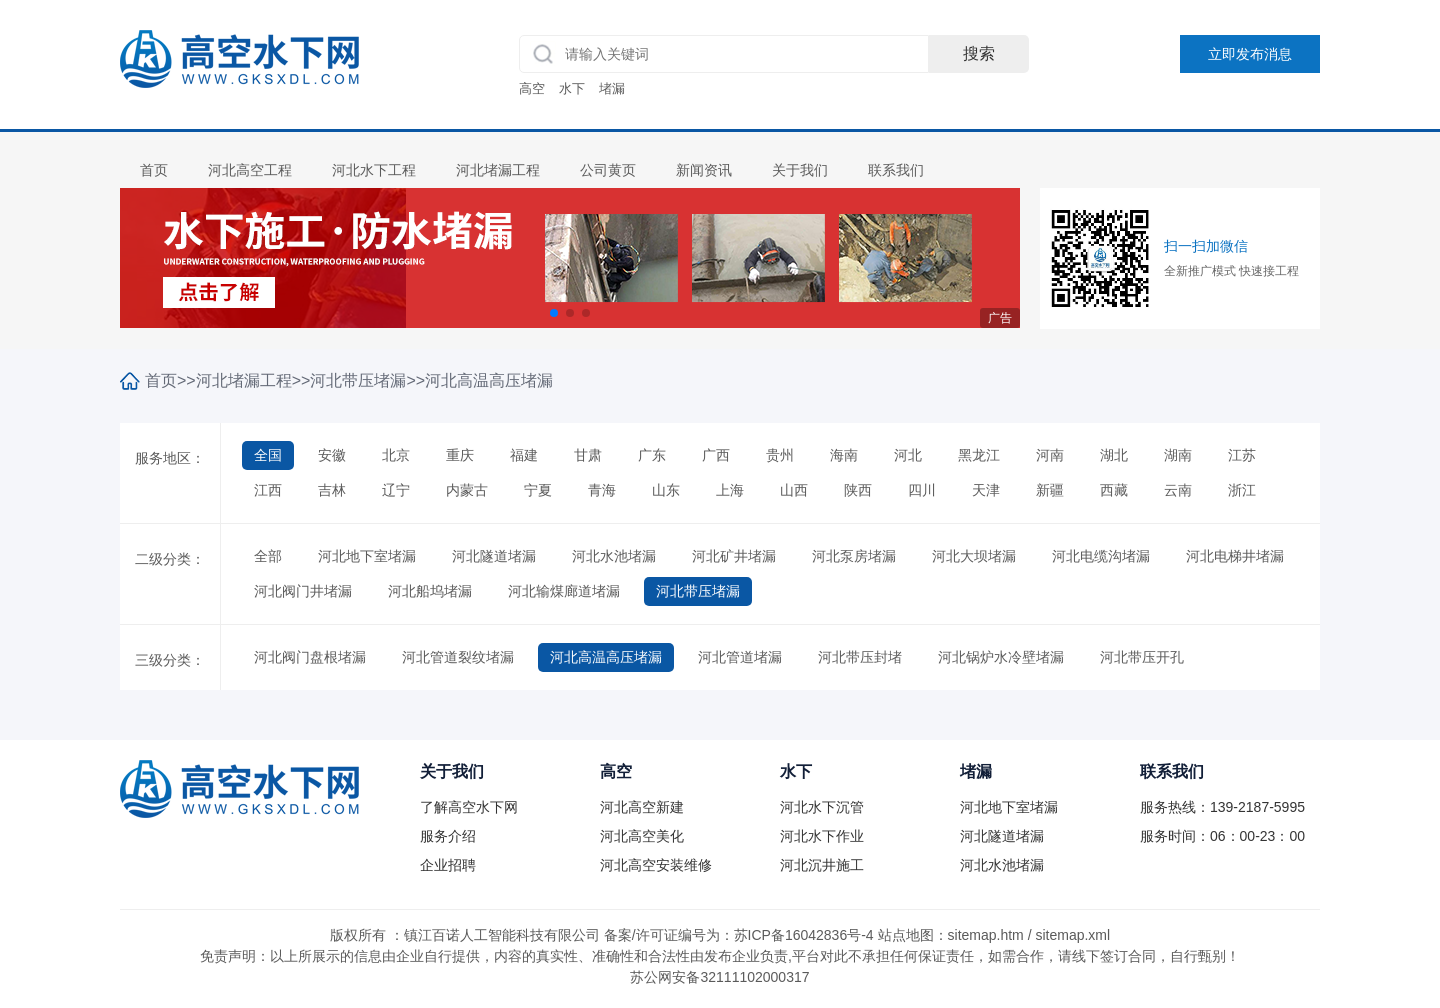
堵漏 (612, 88)
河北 (908, 455)
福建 (524, 455)
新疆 (1050, 490)
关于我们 (800, 170)
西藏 (1114, 490)
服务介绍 (448, 836)
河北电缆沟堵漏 (1101, 556)
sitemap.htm (986, 935)
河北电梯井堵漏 (1235, 556)
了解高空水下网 (469, 807)
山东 (666, 490)
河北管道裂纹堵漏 (458, 657)
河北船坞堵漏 (430, 591)
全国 (268, 455)
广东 (652, 455)
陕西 (858, 490)
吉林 (332, 490)
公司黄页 (608, 170)
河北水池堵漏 (614, 556)
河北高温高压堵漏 (489, 380)
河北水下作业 (822, 836)
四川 (922, 490)
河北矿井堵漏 (734, 556)
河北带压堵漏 (358, 380)
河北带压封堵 (860, 657)
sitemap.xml (1072, 935)
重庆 (460, 455)
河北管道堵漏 (740, 657)
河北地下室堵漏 (367, 556)
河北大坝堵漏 (974, 556)
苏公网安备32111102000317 (719, 977)
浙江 (1242, 490)
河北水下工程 (374, 170)
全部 (268, 556)
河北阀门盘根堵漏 (310, 657)
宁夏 (538, 490)
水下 (572, 88)
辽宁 (396, 490)
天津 (986, 490)
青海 (602, 490)
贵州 (780, 455)
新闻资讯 (704, 170)
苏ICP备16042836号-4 (804, 935)
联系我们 (896, 170)
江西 (268, 490)
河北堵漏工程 (498, 170)
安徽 (332, 455)
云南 (1178, 490)
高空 (532, 88)
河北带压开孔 (1142, 657)
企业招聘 (448, 865)
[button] (554, 313)
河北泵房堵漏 (854, 556)
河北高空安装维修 (656, 865)
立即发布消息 (1250, 54)
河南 (1050, 455)
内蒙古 (467, 490)
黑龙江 (979, 455)
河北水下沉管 (822, 807)
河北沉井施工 (822, 865)
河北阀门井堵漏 (303, 591)
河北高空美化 (642, 836)
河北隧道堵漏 (494, 556)
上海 (730, 490)
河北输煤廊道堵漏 (564, 591)
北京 (396, 455)
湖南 (1178, 455)
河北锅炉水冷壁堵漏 (1001, 657)
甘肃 (588, 455)
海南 (844, 455)
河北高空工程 (250, 170)
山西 (794, 490)
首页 (154, 170)
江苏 (1242, 455)
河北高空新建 (642, 807)
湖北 (1114, 455)
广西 (716, 455)
